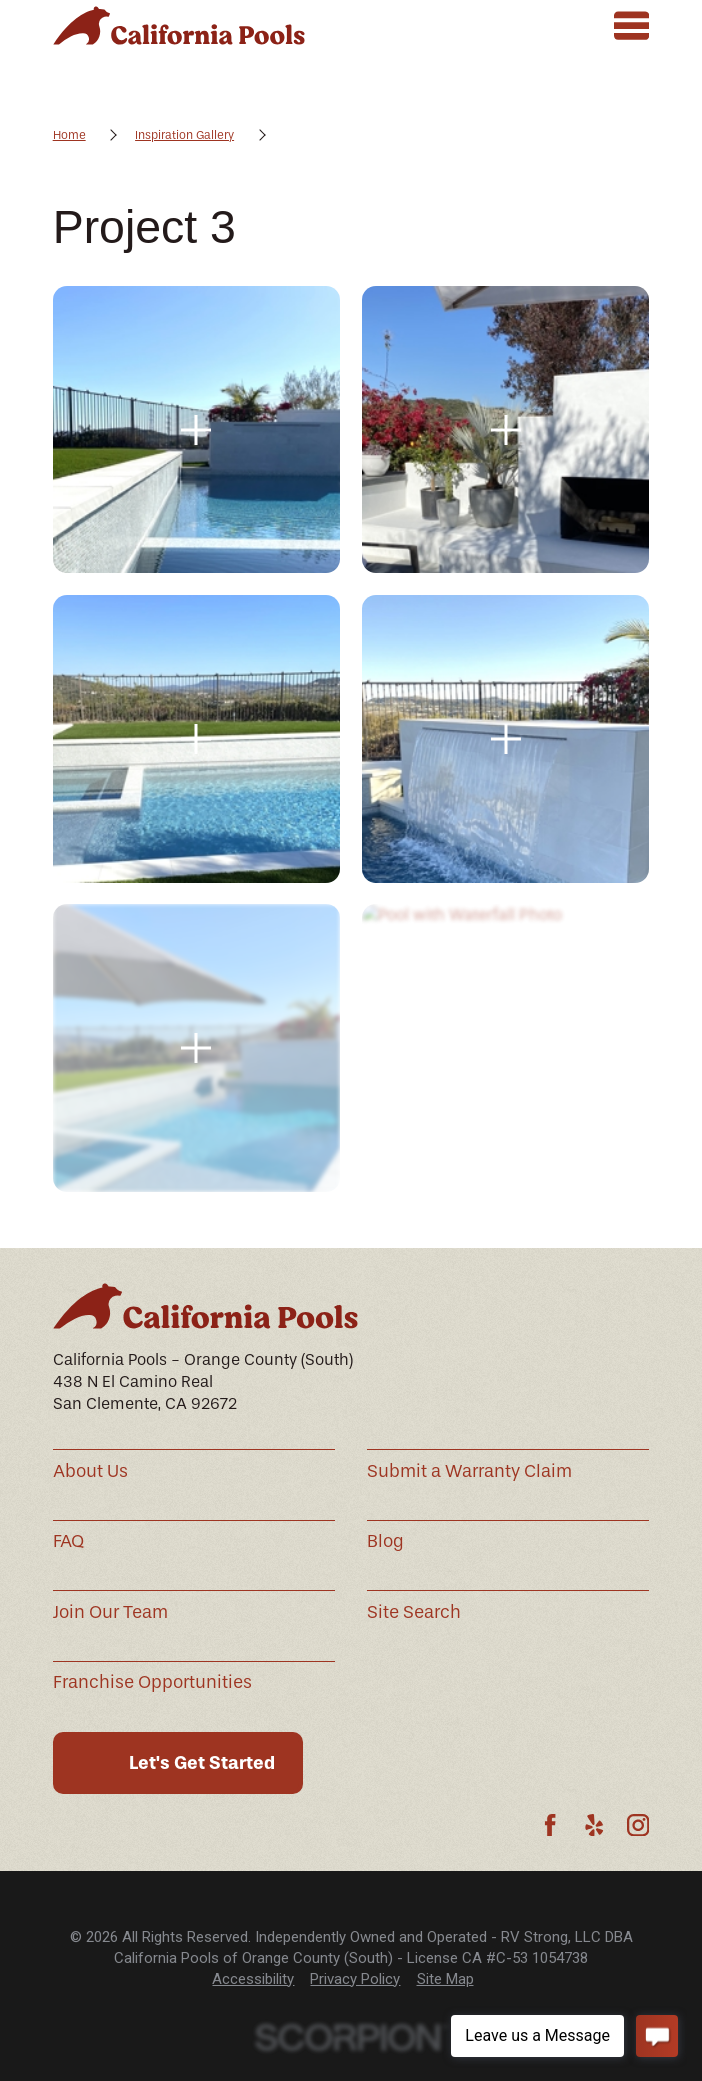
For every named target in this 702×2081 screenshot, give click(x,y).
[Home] (179, 25)
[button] (197, 430)
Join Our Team (110, 1612)
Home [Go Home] (69, 135)
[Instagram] (638, 1825)
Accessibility (253, 1979)
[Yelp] (594, 1825)
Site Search (414, 1612)
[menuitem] (253, 1979)
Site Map (445, 1979)
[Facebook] (550, 1825)
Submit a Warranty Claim (469, 1471)
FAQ (68, 1541)
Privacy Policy (355, 1979)
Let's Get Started (202, 1763)
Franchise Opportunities (152, 1682)
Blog (385, 1541)
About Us (90, 1471)
